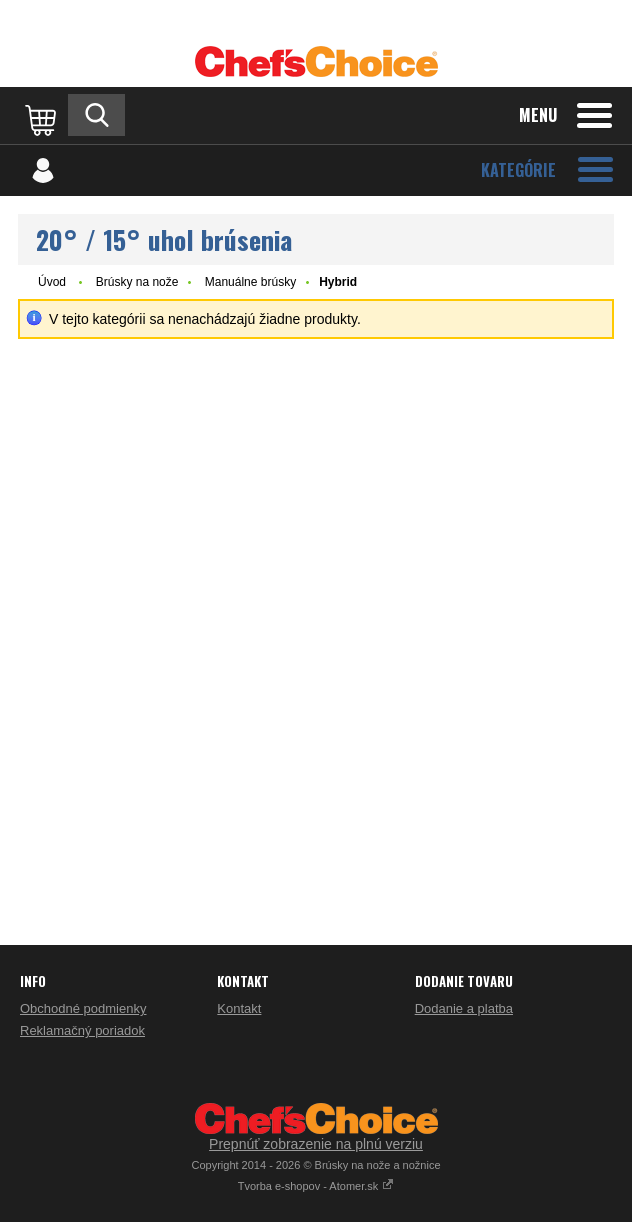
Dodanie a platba (464, 1008)
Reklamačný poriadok (82, 1030)
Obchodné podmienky (83, 1008)
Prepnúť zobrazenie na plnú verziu (316, 1144)
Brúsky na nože (137, 282)
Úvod (52, 282)
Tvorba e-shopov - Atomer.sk (316, 1186)
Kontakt (239, 1008)
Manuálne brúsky (250, 282)
